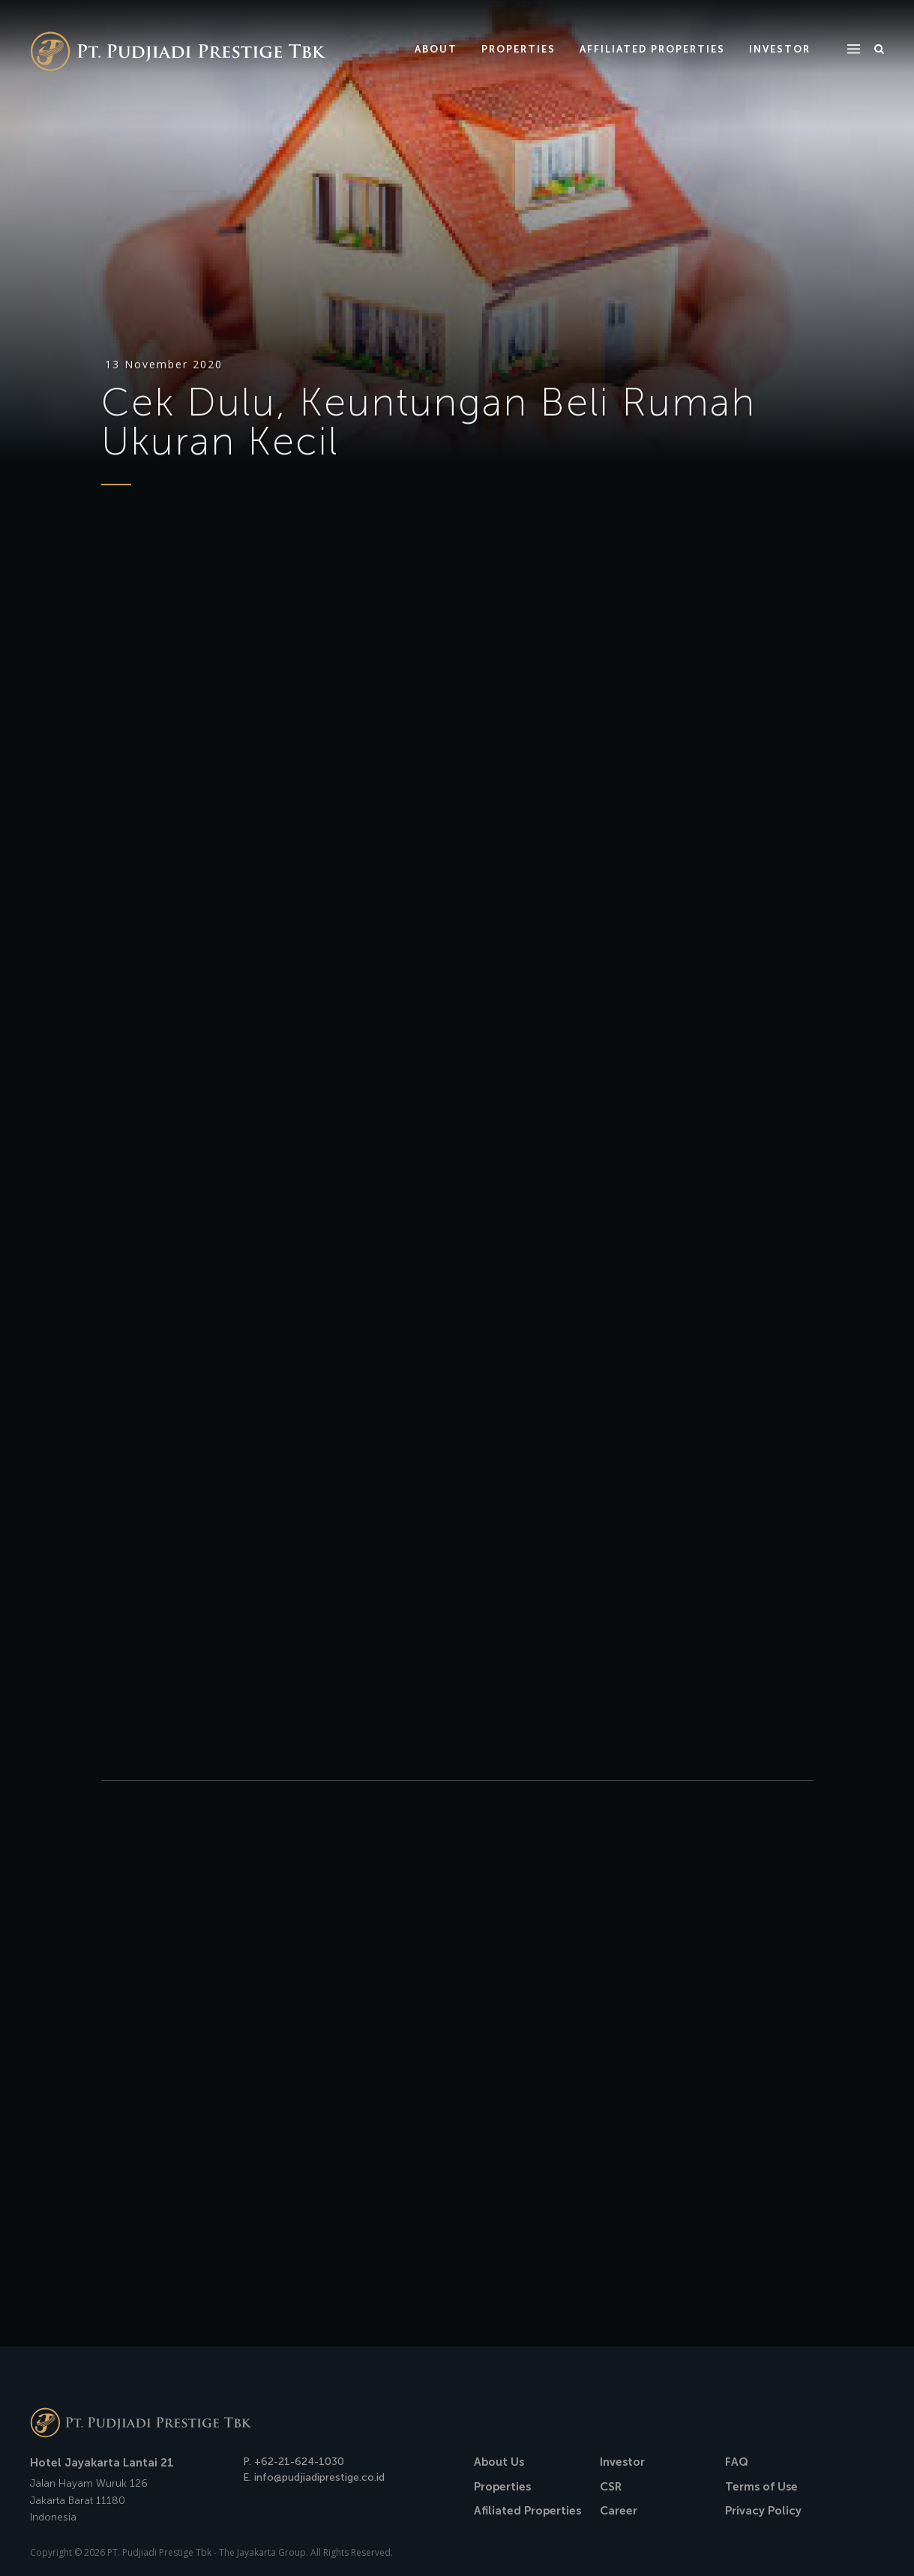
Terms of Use (761, 2486)
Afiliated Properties (527, 2510)
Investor (622, 2462)
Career (618, 2510)
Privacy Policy (763, 2510)
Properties (502, 2486)
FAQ (736, 2462)
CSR (611, 2486)
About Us (499, 2462)
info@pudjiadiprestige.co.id (319, 2477)
